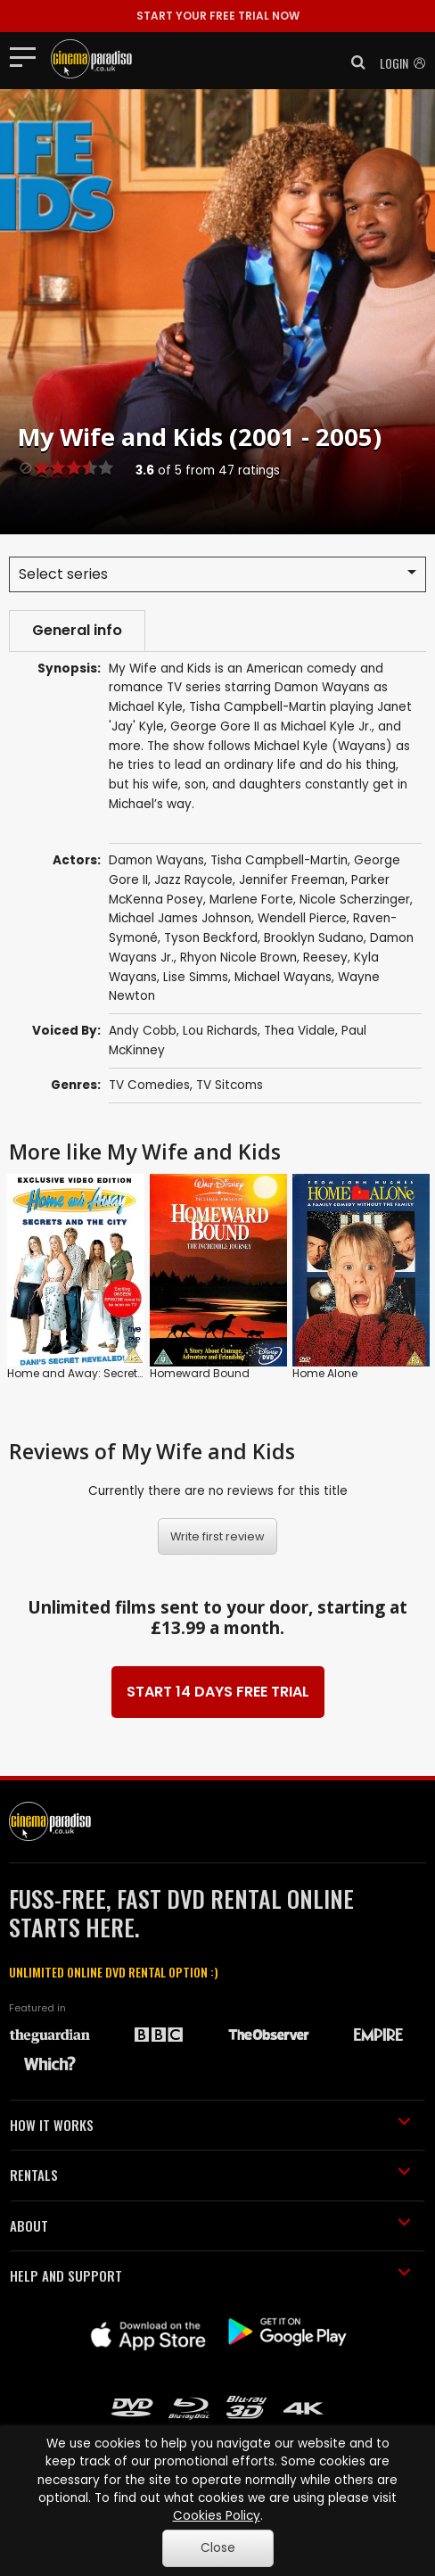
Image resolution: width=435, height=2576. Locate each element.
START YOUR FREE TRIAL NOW (218, 15)
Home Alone (324, 1373)
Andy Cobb (142, 1030)
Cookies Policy (216, 2515)
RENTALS (210, 2174)
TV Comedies (149, 1085)
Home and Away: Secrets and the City (110, 1373)
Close (218, 2547)
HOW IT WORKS (210, 2124)
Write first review (217, 1536)
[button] (353, 62)
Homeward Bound (200, 1373)
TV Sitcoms (229, 1085)
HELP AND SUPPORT (210, 2275)
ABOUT (210, 2225)
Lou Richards (220, 1030)
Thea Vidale (299, 1030)
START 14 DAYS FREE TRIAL (218, 1691)
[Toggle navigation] (28, 56)
